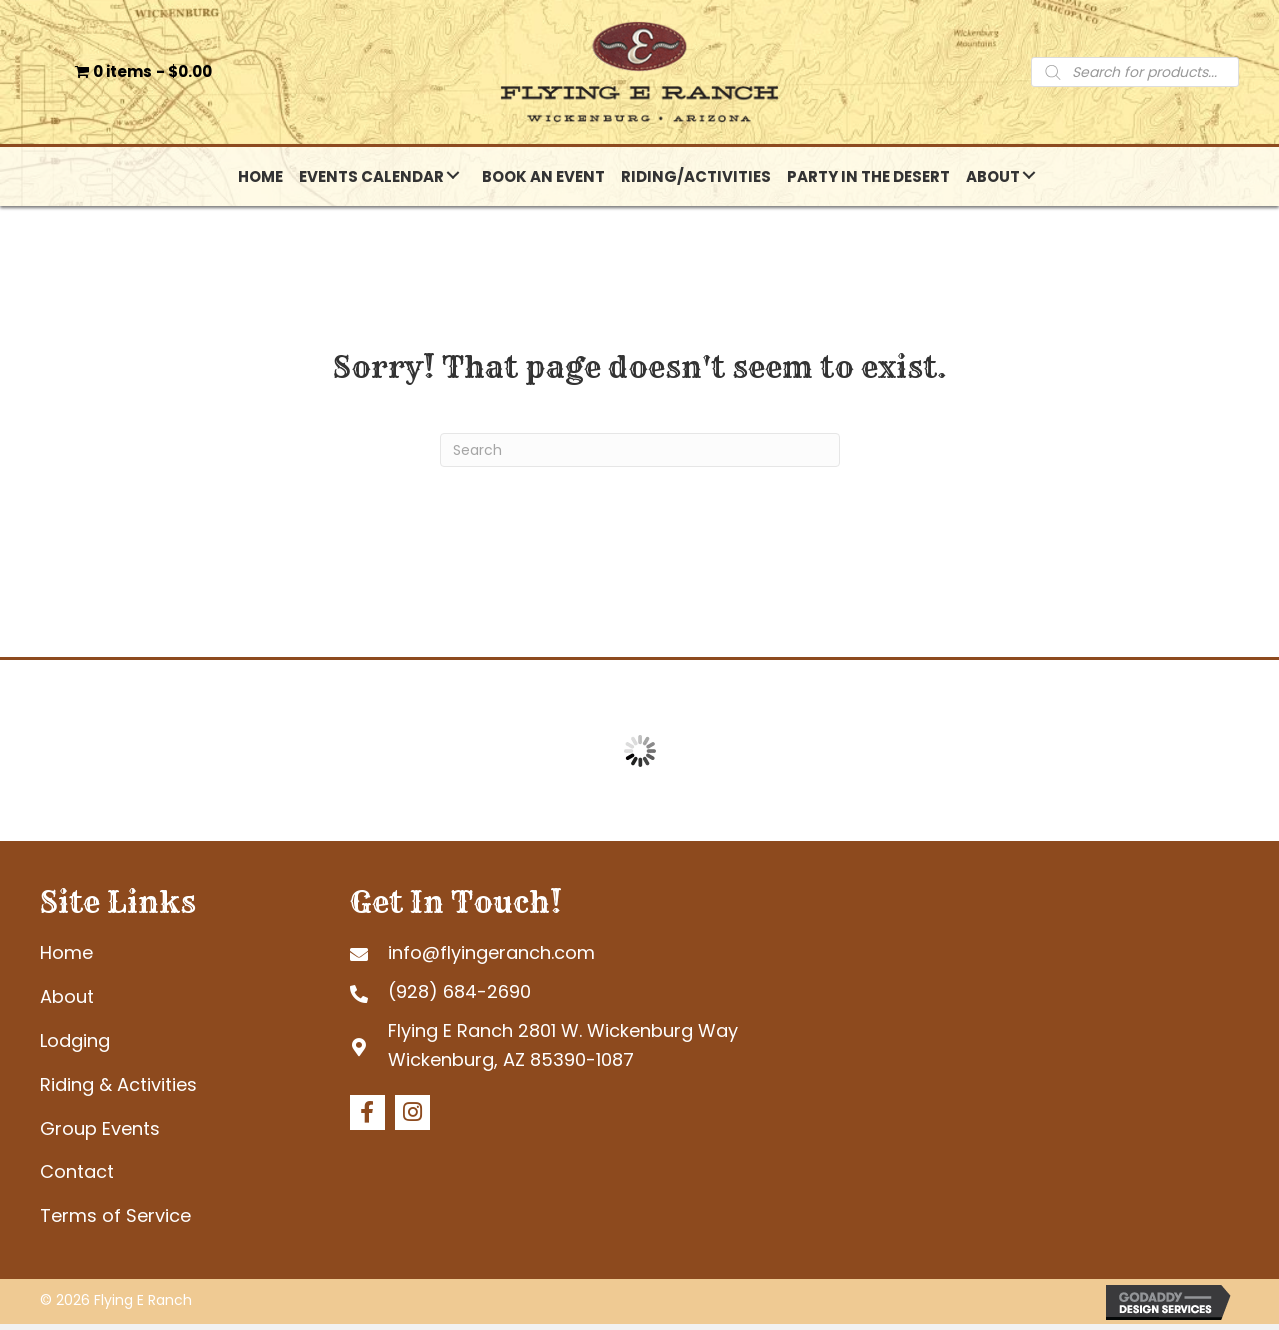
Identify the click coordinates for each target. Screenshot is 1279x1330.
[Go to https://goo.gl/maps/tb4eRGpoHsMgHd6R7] (585, 1052)
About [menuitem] (67, 1002)
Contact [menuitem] (77, 1177)
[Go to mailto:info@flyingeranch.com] (585, 958)
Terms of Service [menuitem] (115, 1221)
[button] (453, 181)
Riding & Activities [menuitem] (118, 1090)
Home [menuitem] (66, 958)
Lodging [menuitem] (75, 1046)
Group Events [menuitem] (100, 1133)
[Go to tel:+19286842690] (585, 998)
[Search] (640, 456)
